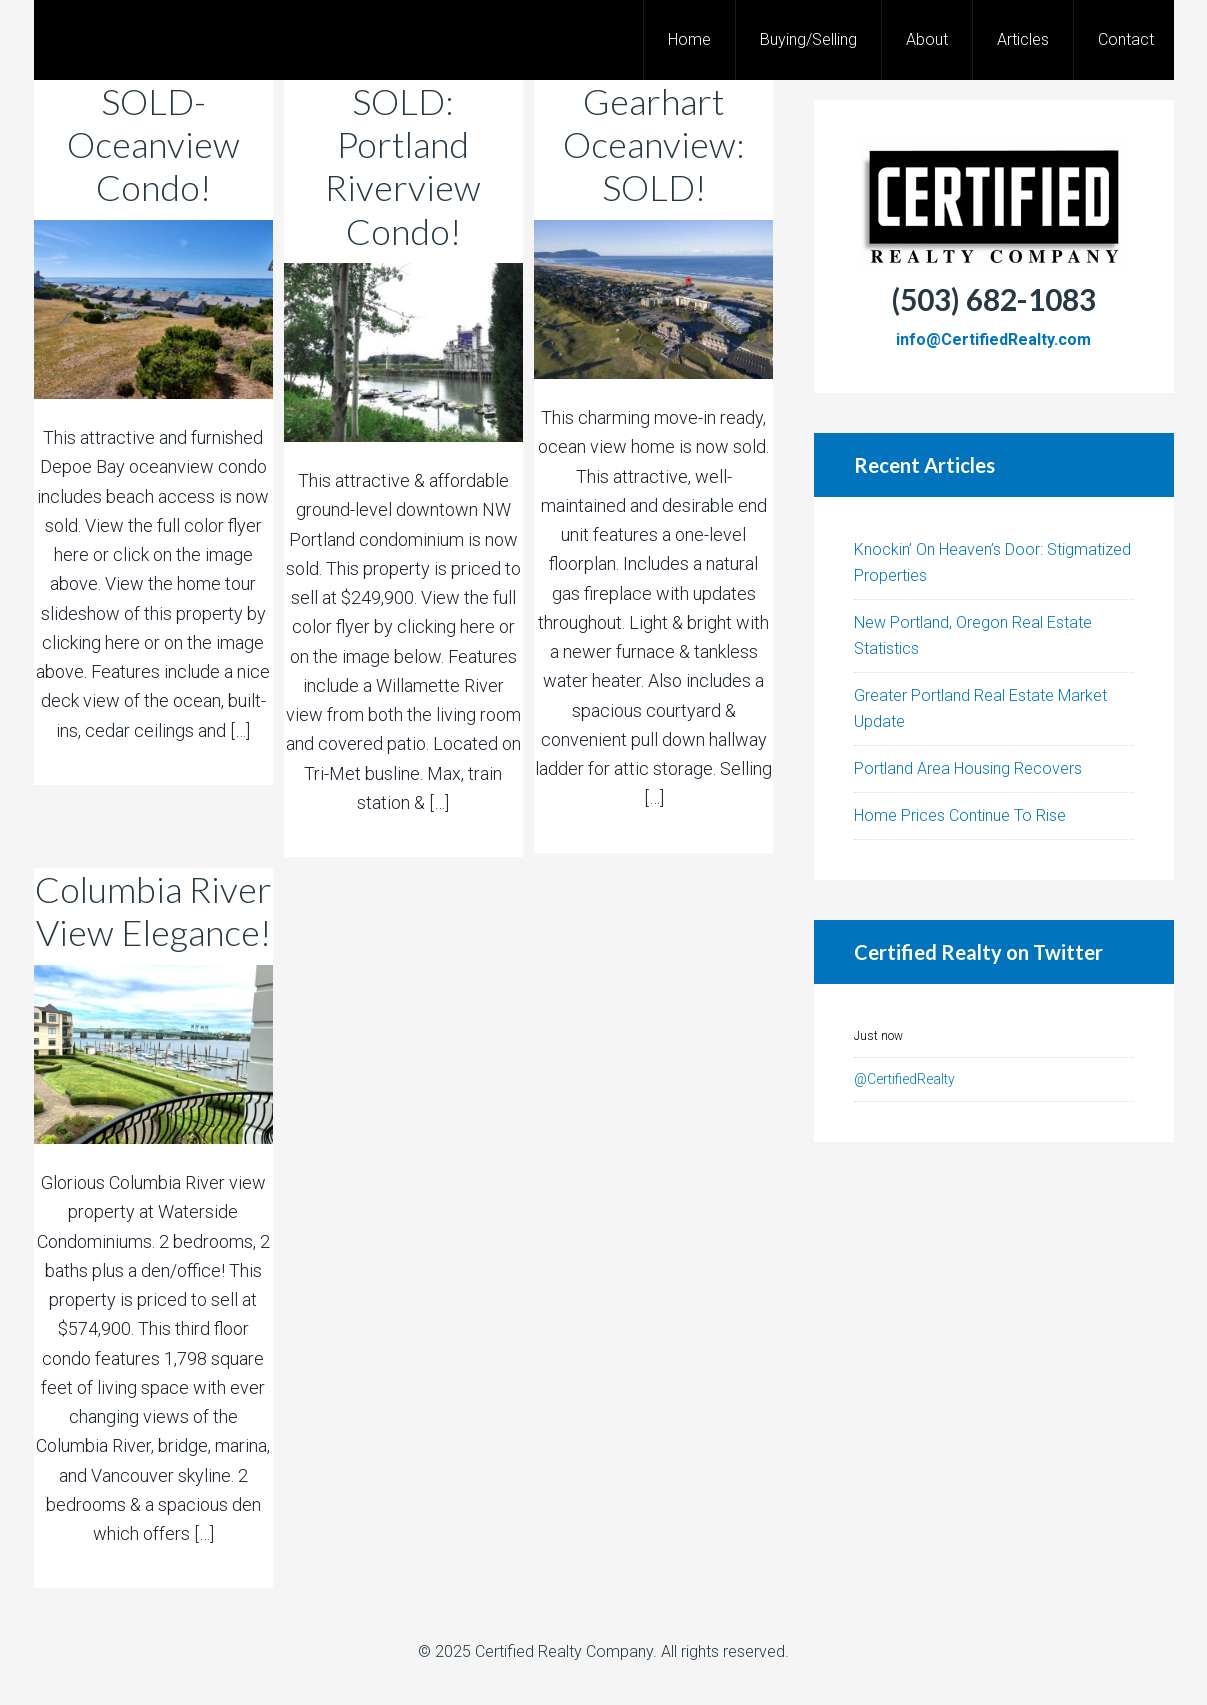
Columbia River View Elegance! (153, 910)
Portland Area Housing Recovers (968, 768)
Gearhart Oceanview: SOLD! (654, 144)
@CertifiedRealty (904, 1079)
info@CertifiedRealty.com (993, 339)
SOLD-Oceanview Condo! (153, 144)
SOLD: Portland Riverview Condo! (403, 166)
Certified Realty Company (564, 1651)
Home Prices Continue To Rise (960, 815)
